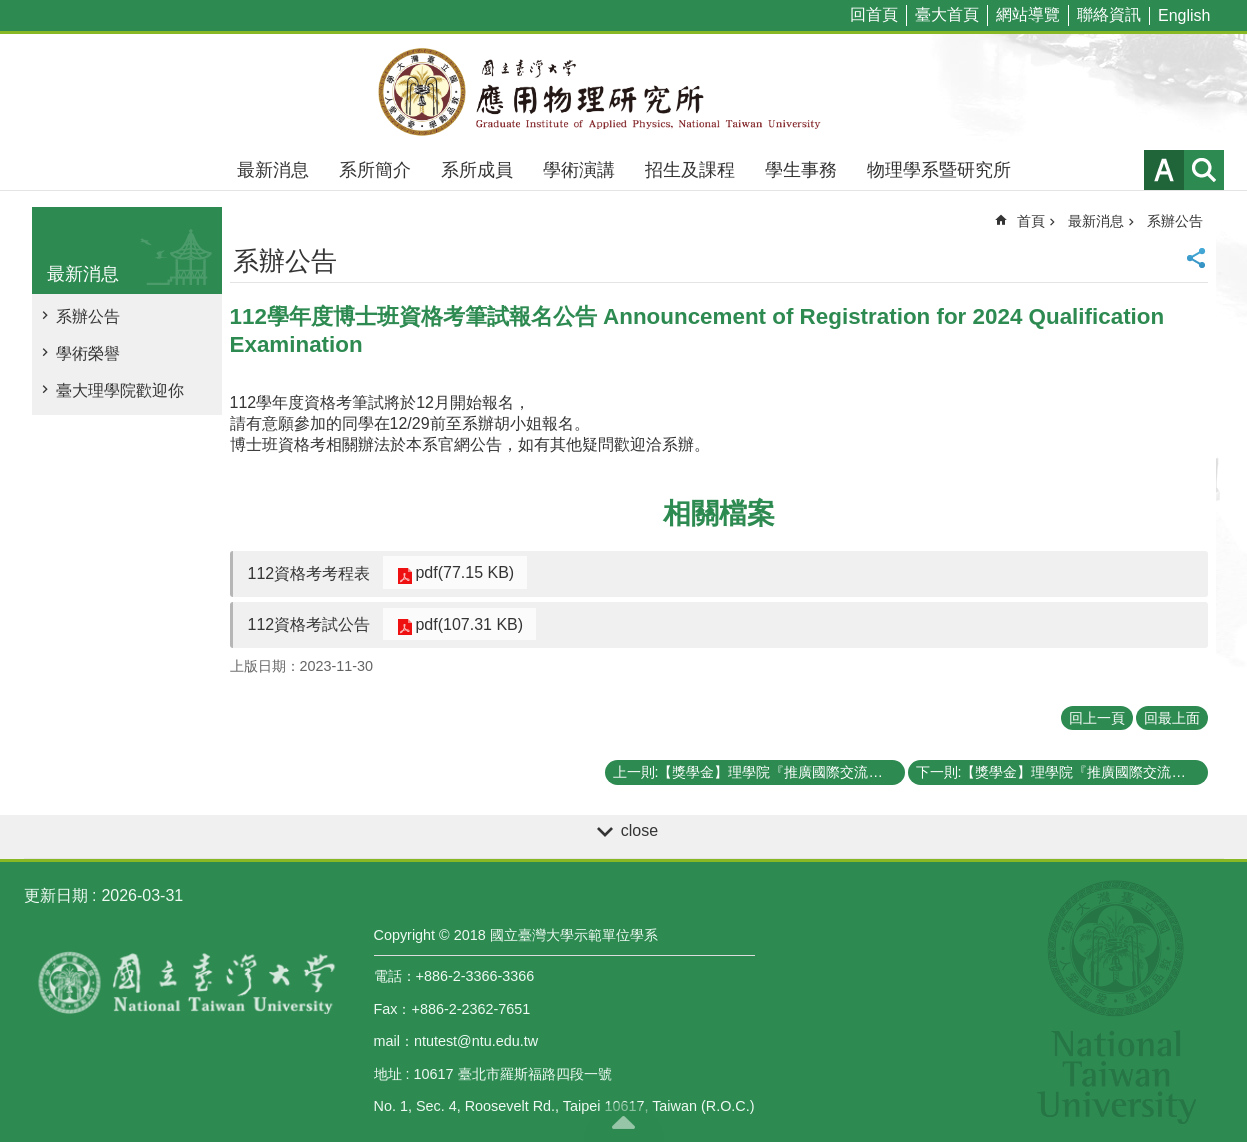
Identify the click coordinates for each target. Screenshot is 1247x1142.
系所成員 (477, 170)
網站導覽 (1028, 14)
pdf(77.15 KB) (457, 572)
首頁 (1031, 221)
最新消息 (273, 170)
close (639, 830)
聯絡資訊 (1109, 14)
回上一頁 (1097, 718)
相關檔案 (719, 513)
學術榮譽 (88, 353)
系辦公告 (88, 316)
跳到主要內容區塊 (10, 10)
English (1184, 15)
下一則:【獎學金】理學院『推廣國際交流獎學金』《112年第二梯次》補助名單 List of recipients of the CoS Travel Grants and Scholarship (1062, 772)
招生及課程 (690, 170)
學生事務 (801, 170)
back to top (624, 1122)
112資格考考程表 (309, 573)
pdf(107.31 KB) (462, 623)
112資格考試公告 (309, 624)
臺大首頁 (947, 14)
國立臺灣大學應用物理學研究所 (624, 92)
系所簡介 (375, 170)
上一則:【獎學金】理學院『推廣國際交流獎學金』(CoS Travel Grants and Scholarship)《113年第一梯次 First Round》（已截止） (759, 772)
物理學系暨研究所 (939, 170)
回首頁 (874, 14)
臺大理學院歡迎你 (120, 390)
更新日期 (56, 895)
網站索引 (1204, 170)
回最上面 (1172, 718)
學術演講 (579, 170)
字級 (1164, 170)
